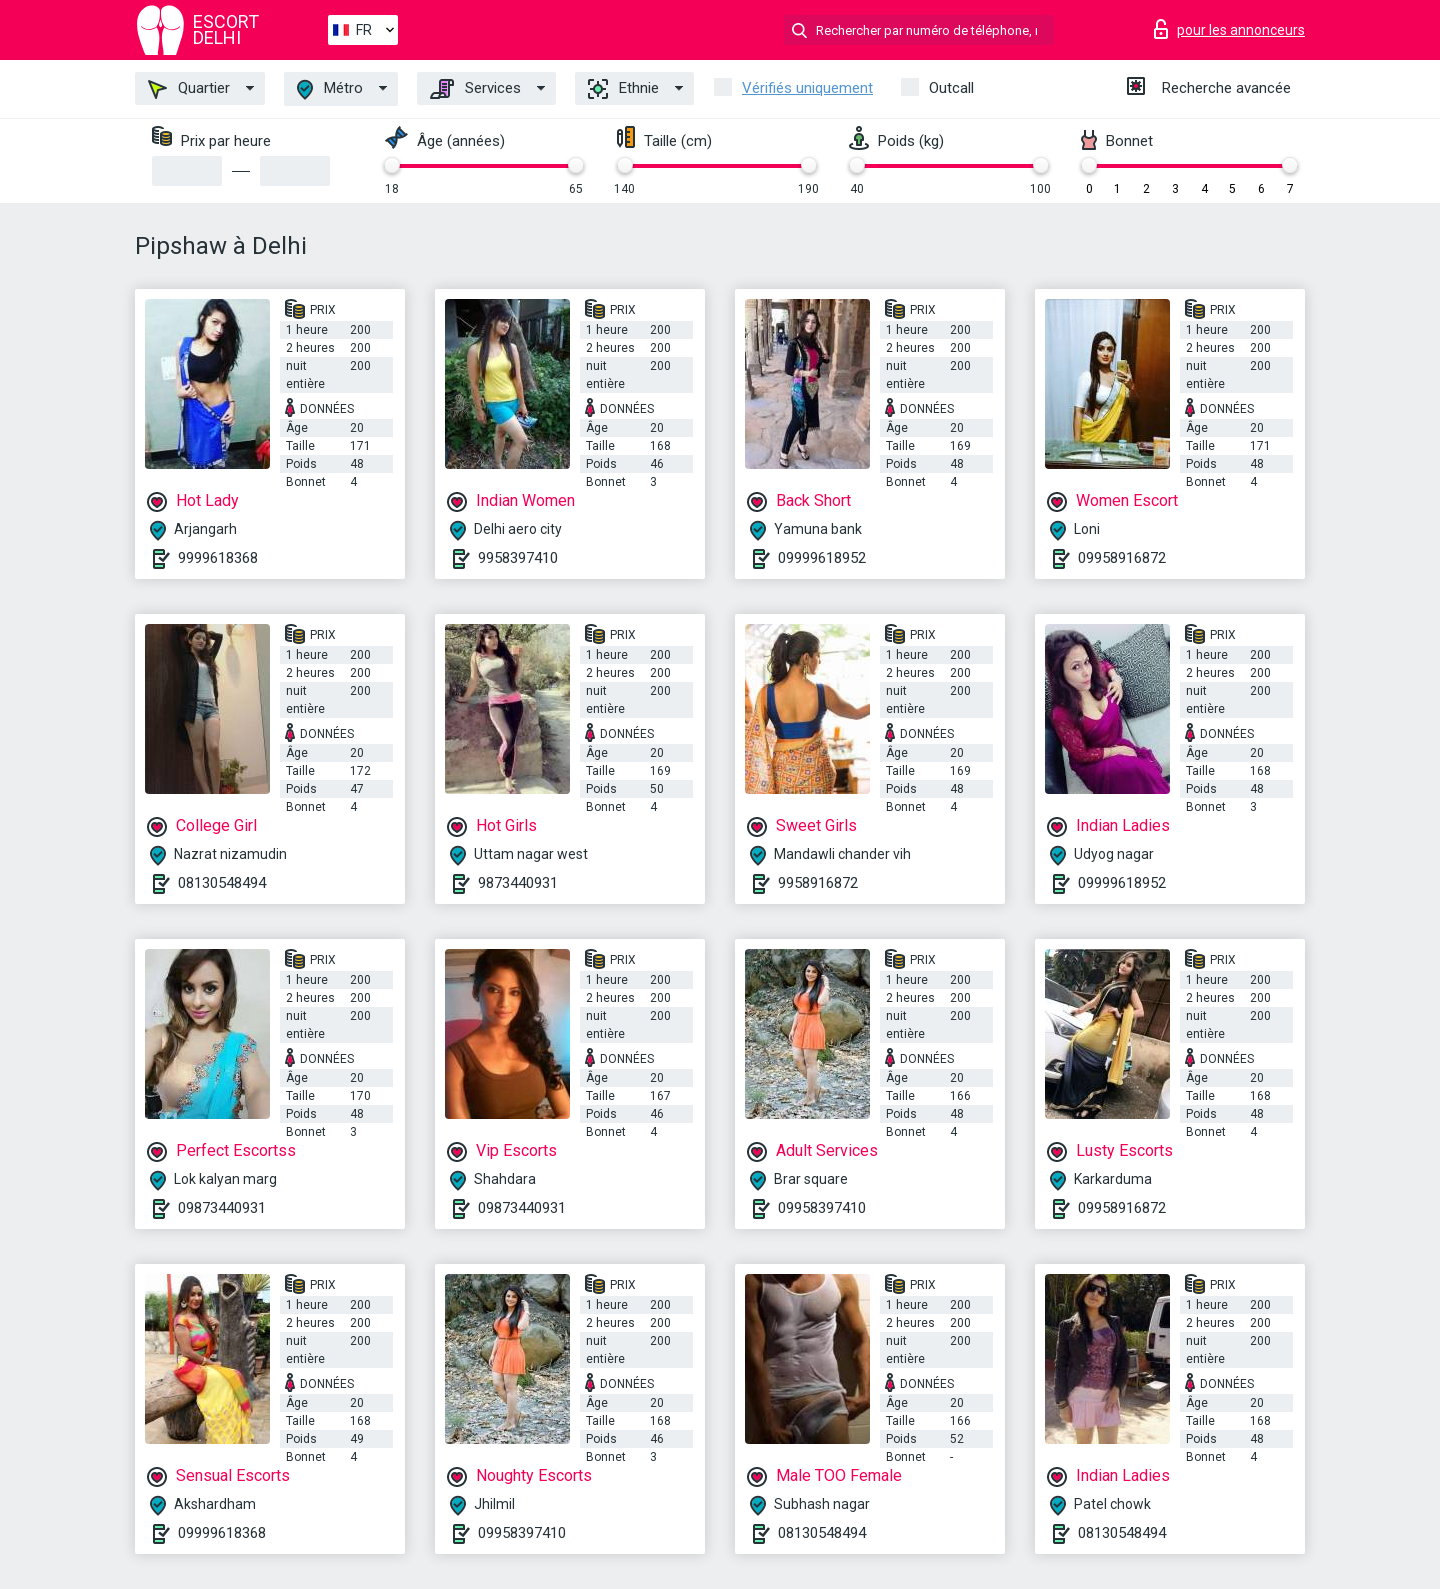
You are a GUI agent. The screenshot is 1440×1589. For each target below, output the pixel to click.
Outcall (951, 88)
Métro (330, 89)
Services (475, 89)
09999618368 (222, 1533)
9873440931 (518, 883)
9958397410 (518, 558)
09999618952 (822, 558)
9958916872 (818, 883)
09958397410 (822, 1208)
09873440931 (222, 1208)
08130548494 (222, 883)
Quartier (189, 89)
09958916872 (1122, 558)
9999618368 (218, 558)
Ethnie (623, 89)
